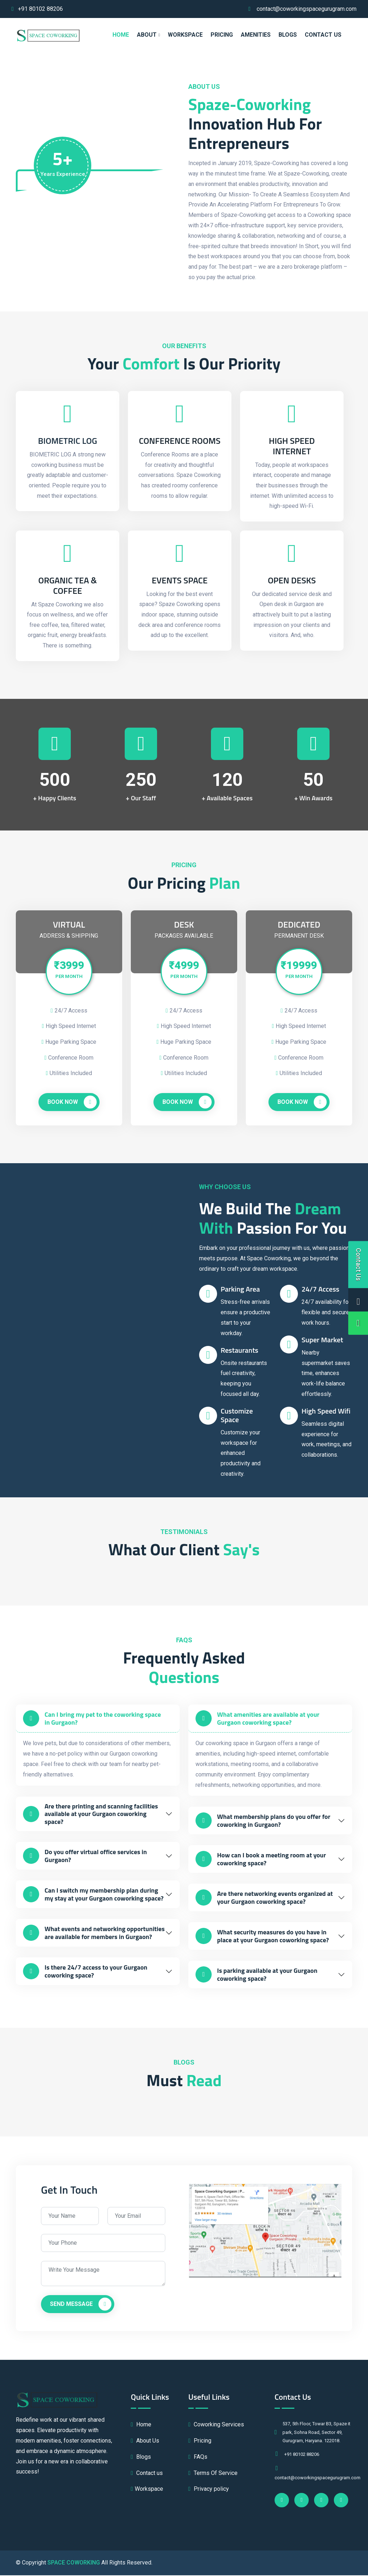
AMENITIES (256, 34)
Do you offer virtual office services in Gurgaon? (85, 1857)
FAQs (197, 2457)
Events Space (179, 580)
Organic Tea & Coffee (67, 585)
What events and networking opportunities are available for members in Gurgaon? (94, 1934)
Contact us (323, 34)
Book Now (72, 1102)
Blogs (288, 34)
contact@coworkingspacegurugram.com (306, 8)
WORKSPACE (185, 34)
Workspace (147, 2489)
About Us (145, 2441)
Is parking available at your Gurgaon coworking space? (256, 1975)
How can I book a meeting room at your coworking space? (261, 1860)
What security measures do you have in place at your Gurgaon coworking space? (262, 1937)
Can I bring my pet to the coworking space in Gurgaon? (92, 1719)
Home (141, 2425)
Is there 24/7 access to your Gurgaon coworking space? (85, 1972)
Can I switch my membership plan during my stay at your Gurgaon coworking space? (93, 1895)
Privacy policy (208, 2489)
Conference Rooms (179, 441)
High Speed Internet (292, 446)
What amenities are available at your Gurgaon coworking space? (257, 1719)
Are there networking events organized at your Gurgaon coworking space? (264, 1898)
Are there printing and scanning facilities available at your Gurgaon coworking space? (90, 1814)
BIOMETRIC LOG (67, 441)
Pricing (199, 2441)
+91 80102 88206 (40, 8)
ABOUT (147, 34)
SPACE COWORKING (73, 2563)
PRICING (222, 34)
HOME (120, 34)
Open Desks (292, 580)
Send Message (80, 2304)
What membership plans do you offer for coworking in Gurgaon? (263, 1821)
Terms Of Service (213, 2473)
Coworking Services (216, 2425)
